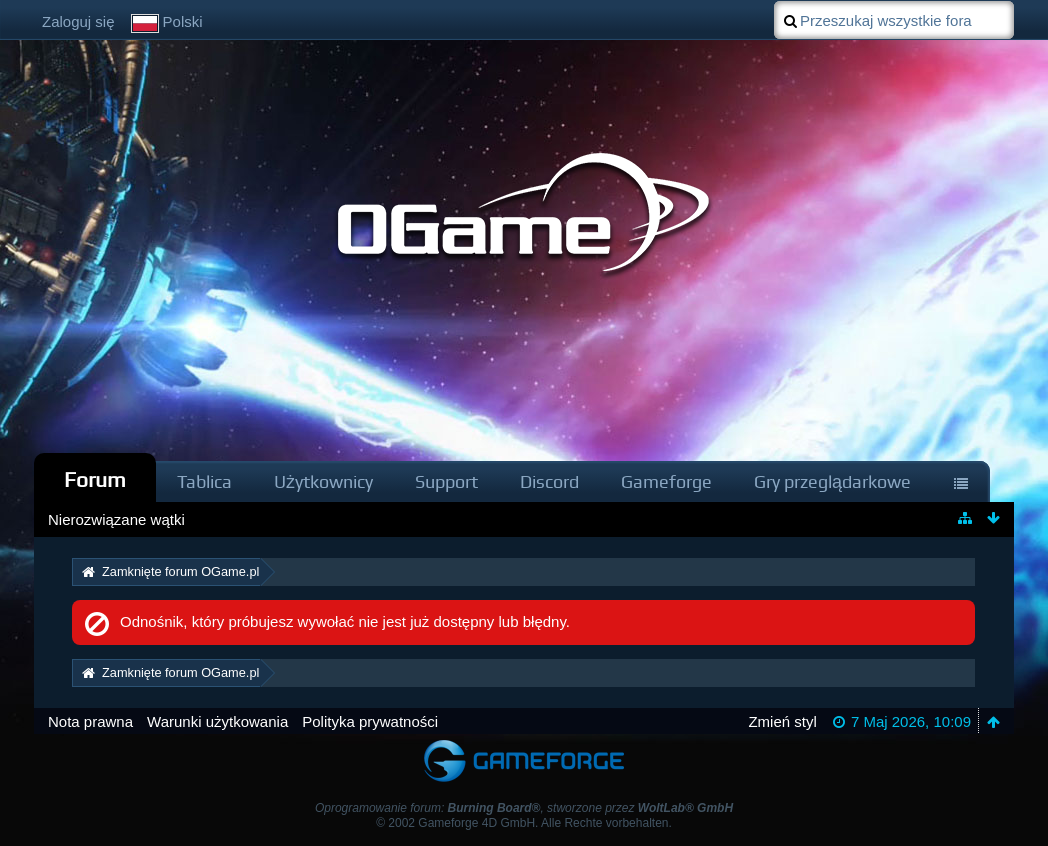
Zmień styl (782, 721)
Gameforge (666, 481)
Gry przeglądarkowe (832, 481)
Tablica (204, 481)
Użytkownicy (323, 481)
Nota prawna (90, 721)
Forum (95, 479)
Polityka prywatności (370, 721)
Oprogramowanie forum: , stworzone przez (524, 808)
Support (446, 481)
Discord (549, 481)
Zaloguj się (78, 21)
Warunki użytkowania (217, 721)
